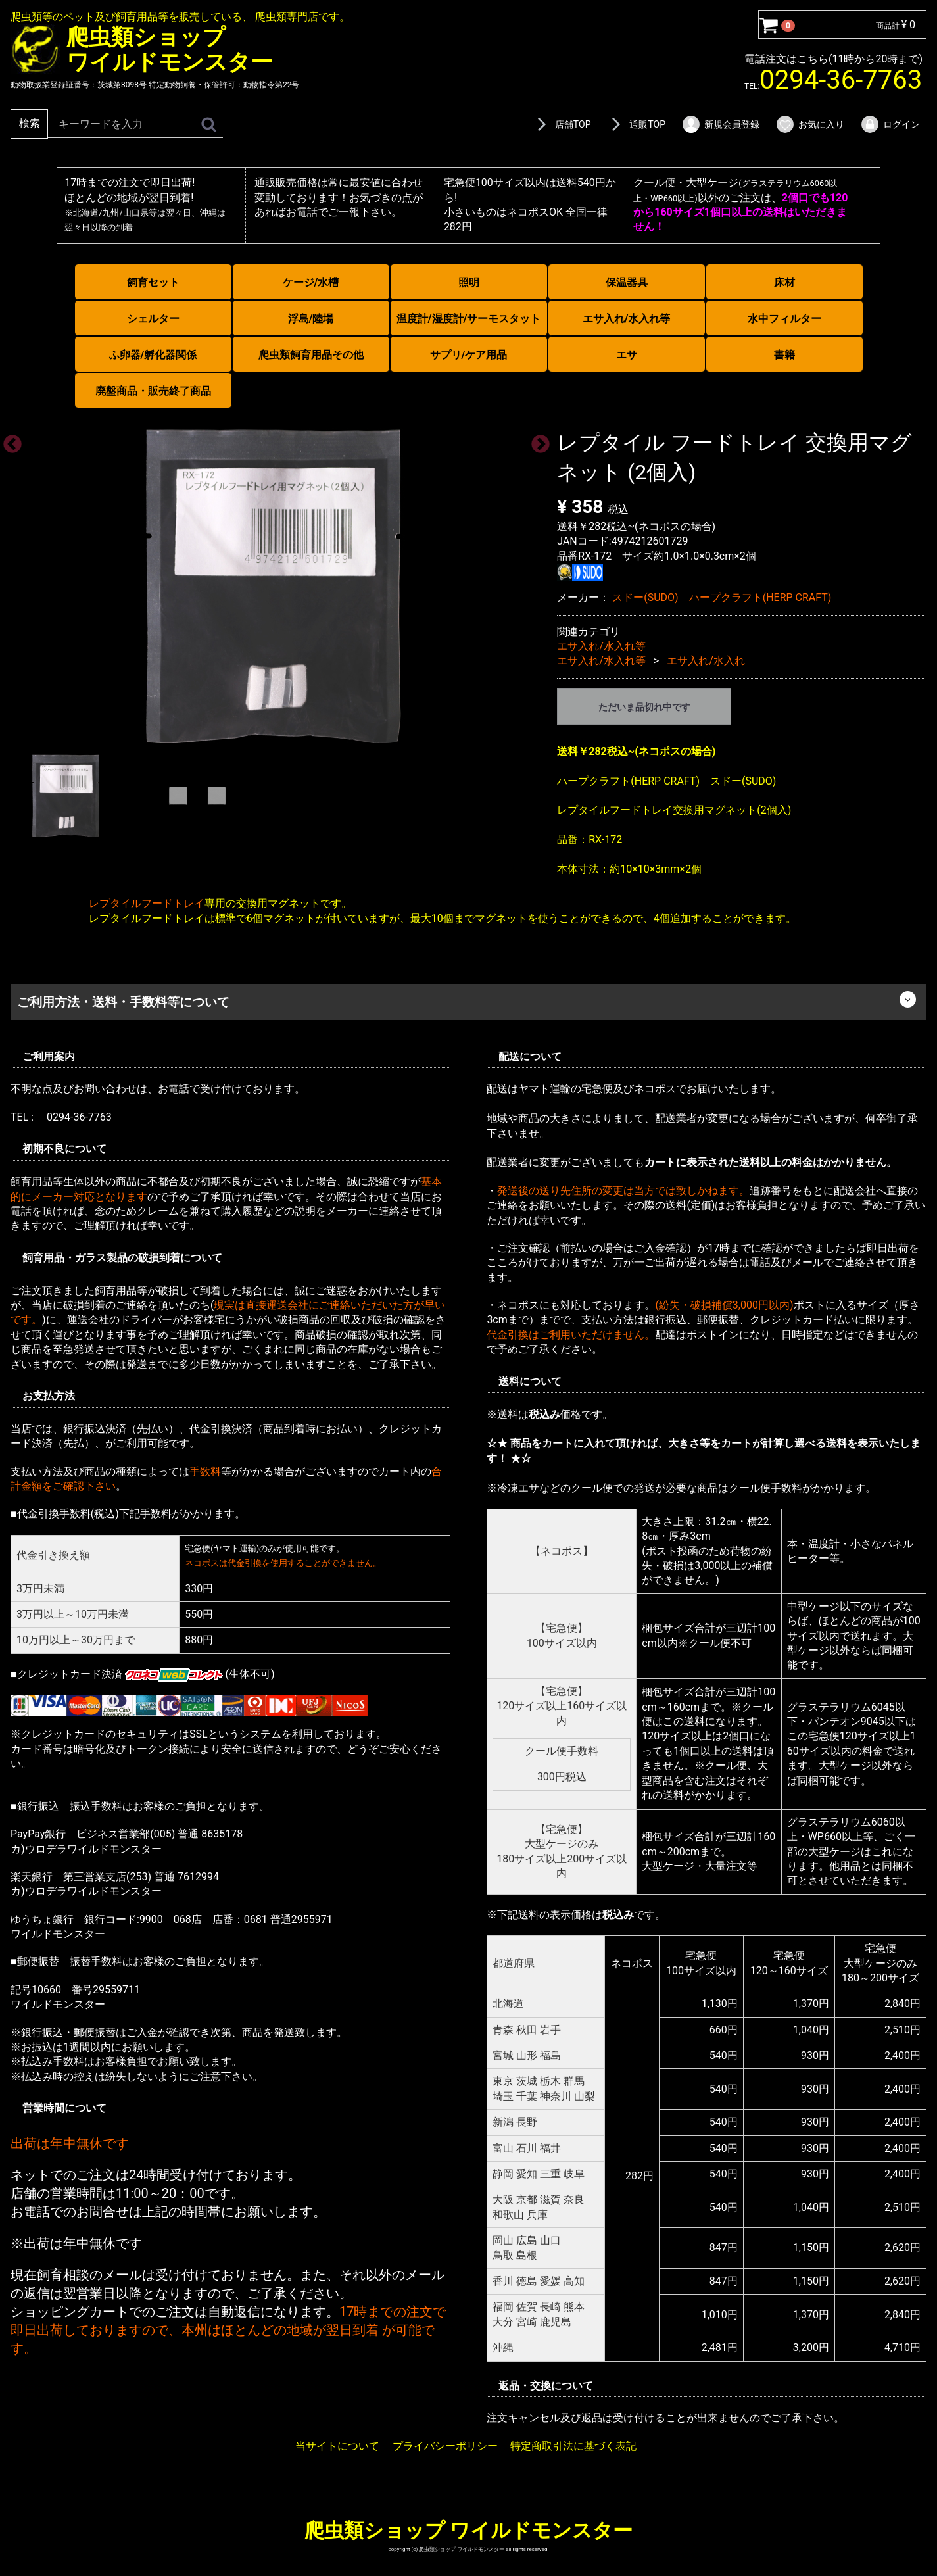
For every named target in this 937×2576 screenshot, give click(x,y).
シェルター (153, 318)
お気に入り (809, 124)
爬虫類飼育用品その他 (311, 355)
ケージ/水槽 (311, 282)
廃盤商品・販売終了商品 (153, 391)
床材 (784, 282)
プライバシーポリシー (445, 2446)
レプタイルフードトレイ (146, 903)
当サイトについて (337, 2446)
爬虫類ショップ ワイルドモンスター (468, 2530)
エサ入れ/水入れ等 (627, 318)
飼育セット (153, 282)
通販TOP (635, 124)
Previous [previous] (8, 440)
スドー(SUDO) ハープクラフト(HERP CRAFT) (721, 597)
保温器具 (627, 282)
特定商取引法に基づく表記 (573, 2446)
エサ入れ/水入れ (706, 660)
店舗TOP (561, 124)
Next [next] (536, 440)
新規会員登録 (720, 124)
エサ (626, 355)
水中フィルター (784, 318)
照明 (468, 282)
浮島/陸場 (311, 318)
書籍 (784, 355)
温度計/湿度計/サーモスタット (468, 318)
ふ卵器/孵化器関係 (153, 355)
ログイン (890, 124)
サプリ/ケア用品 (469, 355)
